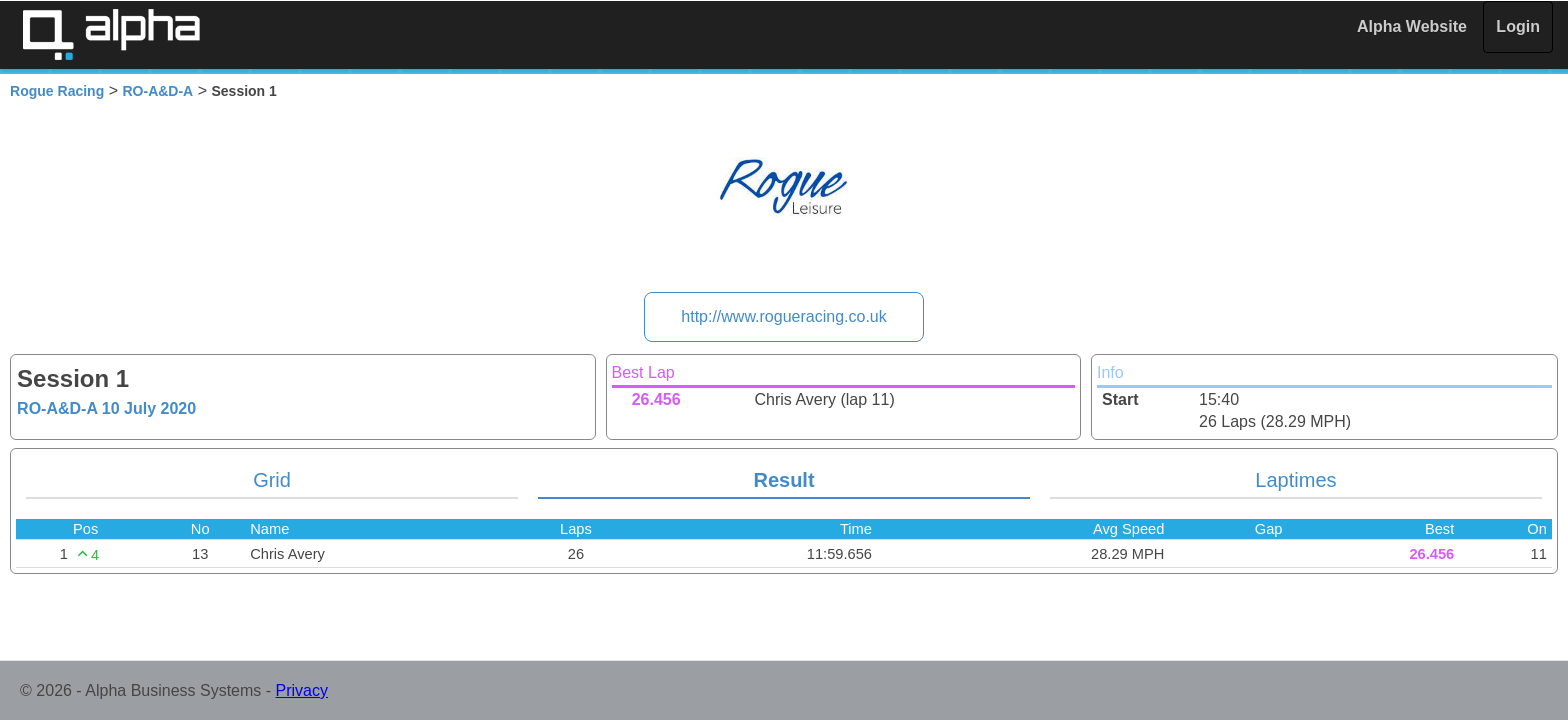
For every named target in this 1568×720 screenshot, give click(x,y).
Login (1518, 26)
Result (783, 480)
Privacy (302, 690)
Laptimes (1295, 480)
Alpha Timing (111, 34)
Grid (272, 480)
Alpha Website (1412, 26)
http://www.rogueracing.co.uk (783, 316)
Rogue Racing (57, 91)
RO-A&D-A (157, 91)
